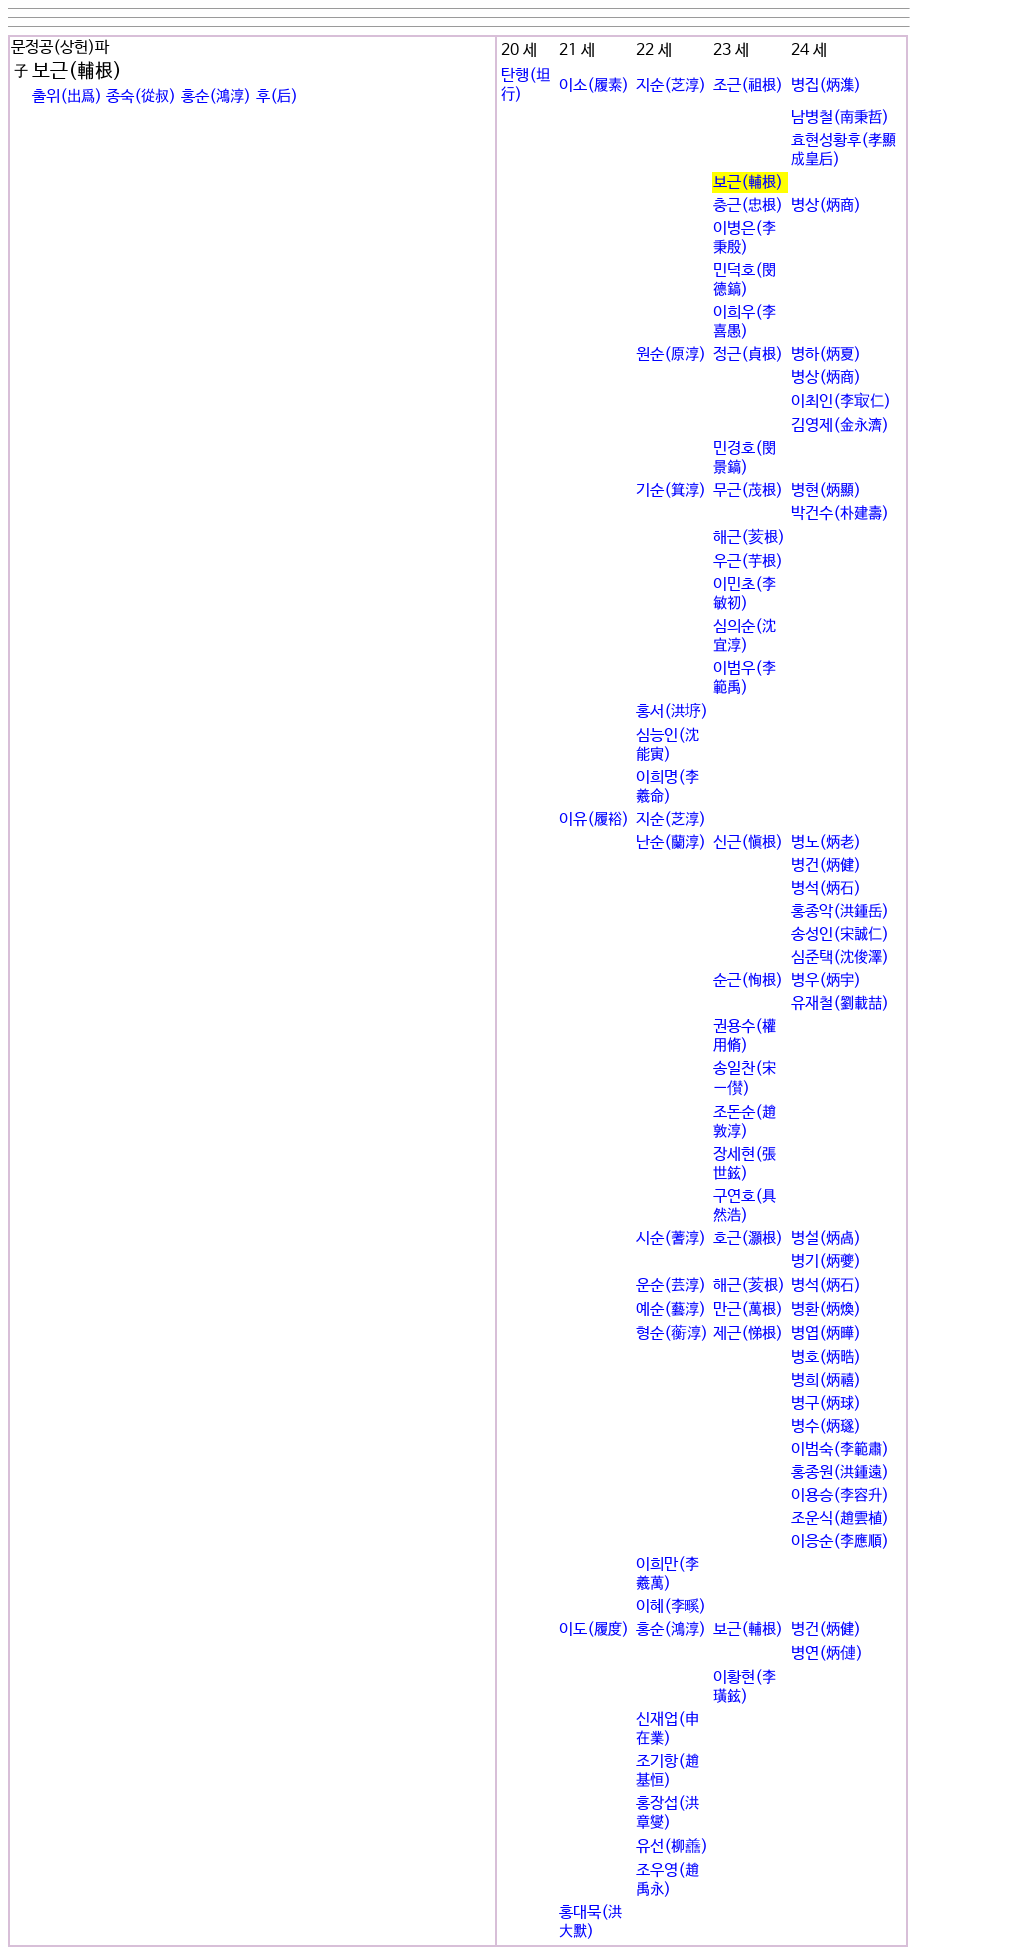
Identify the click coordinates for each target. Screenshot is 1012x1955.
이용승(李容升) (840, 1495)
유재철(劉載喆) (840, 1003)
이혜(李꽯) (671, 1606)
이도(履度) (594, 1629)
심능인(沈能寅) (667, 745)
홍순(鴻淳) (671, 1629)
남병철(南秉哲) (840, 117)
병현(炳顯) (826, 490)
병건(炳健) (826, 865)
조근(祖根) (748, 85)
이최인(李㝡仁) (841, 401)
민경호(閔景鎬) (744, 458)
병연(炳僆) (827, 1653)
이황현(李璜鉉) (744, 1687)
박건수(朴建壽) (840, 513)
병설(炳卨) (826, 1238)
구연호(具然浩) (744, 1206)
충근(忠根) (748, 205)
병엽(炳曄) (826, 1333)
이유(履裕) (594, 819)
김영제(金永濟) (840, 425)
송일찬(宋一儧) (744, 1078)
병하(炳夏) (826, 354)
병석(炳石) (826, 888)
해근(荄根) (749, 537)
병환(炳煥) (826, 1309)
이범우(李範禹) (744, 678)
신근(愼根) (748, 842)
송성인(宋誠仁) (840, 934)
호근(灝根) (748, 1238)
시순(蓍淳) (671, 1238)
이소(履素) (594, 85)
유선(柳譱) (672, 1846)
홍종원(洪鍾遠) (840, 1472)
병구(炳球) (826, 1403)
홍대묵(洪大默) (590, 1922)
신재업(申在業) (667, 1729)
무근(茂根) (748, 490)
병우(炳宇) (826, 980)
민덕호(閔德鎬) (744, 280)
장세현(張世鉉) (744, 1164)
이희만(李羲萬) (667, 1574)
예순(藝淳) (671, 1309)
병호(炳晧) (826, 1357)
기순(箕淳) (671, 490)
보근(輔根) (748, 182)
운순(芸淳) (671, 1285)
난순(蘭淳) (671, 842)
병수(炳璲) (826, 1426)
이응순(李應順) (840, 1541)
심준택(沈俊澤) (840, 957)
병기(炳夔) (826, 1261)
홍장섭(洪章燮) (667, 1813)
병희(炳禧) (826, 1380)
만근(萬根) (748, 1309)
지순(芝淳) (671, 85)
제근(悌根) (748, 1333)
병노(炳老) (826, 842)
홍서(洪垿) (672, 711)
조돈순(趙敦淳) (744, 1122)
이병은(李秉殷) (744, 238)
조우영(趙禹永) (667, 1880)
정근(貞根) (748, 354)
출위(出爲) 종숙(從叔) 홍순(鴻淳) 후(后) (165, 96)
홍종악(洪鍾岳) (840, 911)
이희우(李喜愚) (744, 322)
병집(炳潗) (826, 85)
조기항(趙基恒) (667, 1771)
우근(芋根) (748, 561)
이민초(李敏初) (744, 594)
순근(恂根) (748, 980)
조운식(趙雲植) (840, 1518)
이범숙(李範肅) (840, 1449)
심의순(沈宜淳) (744, 636)
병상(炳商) (826, 205)
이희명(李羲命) (667, 787)
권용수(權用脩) (744, 1036)
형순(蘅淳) (672, 1333)
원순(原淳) (671, 354)
